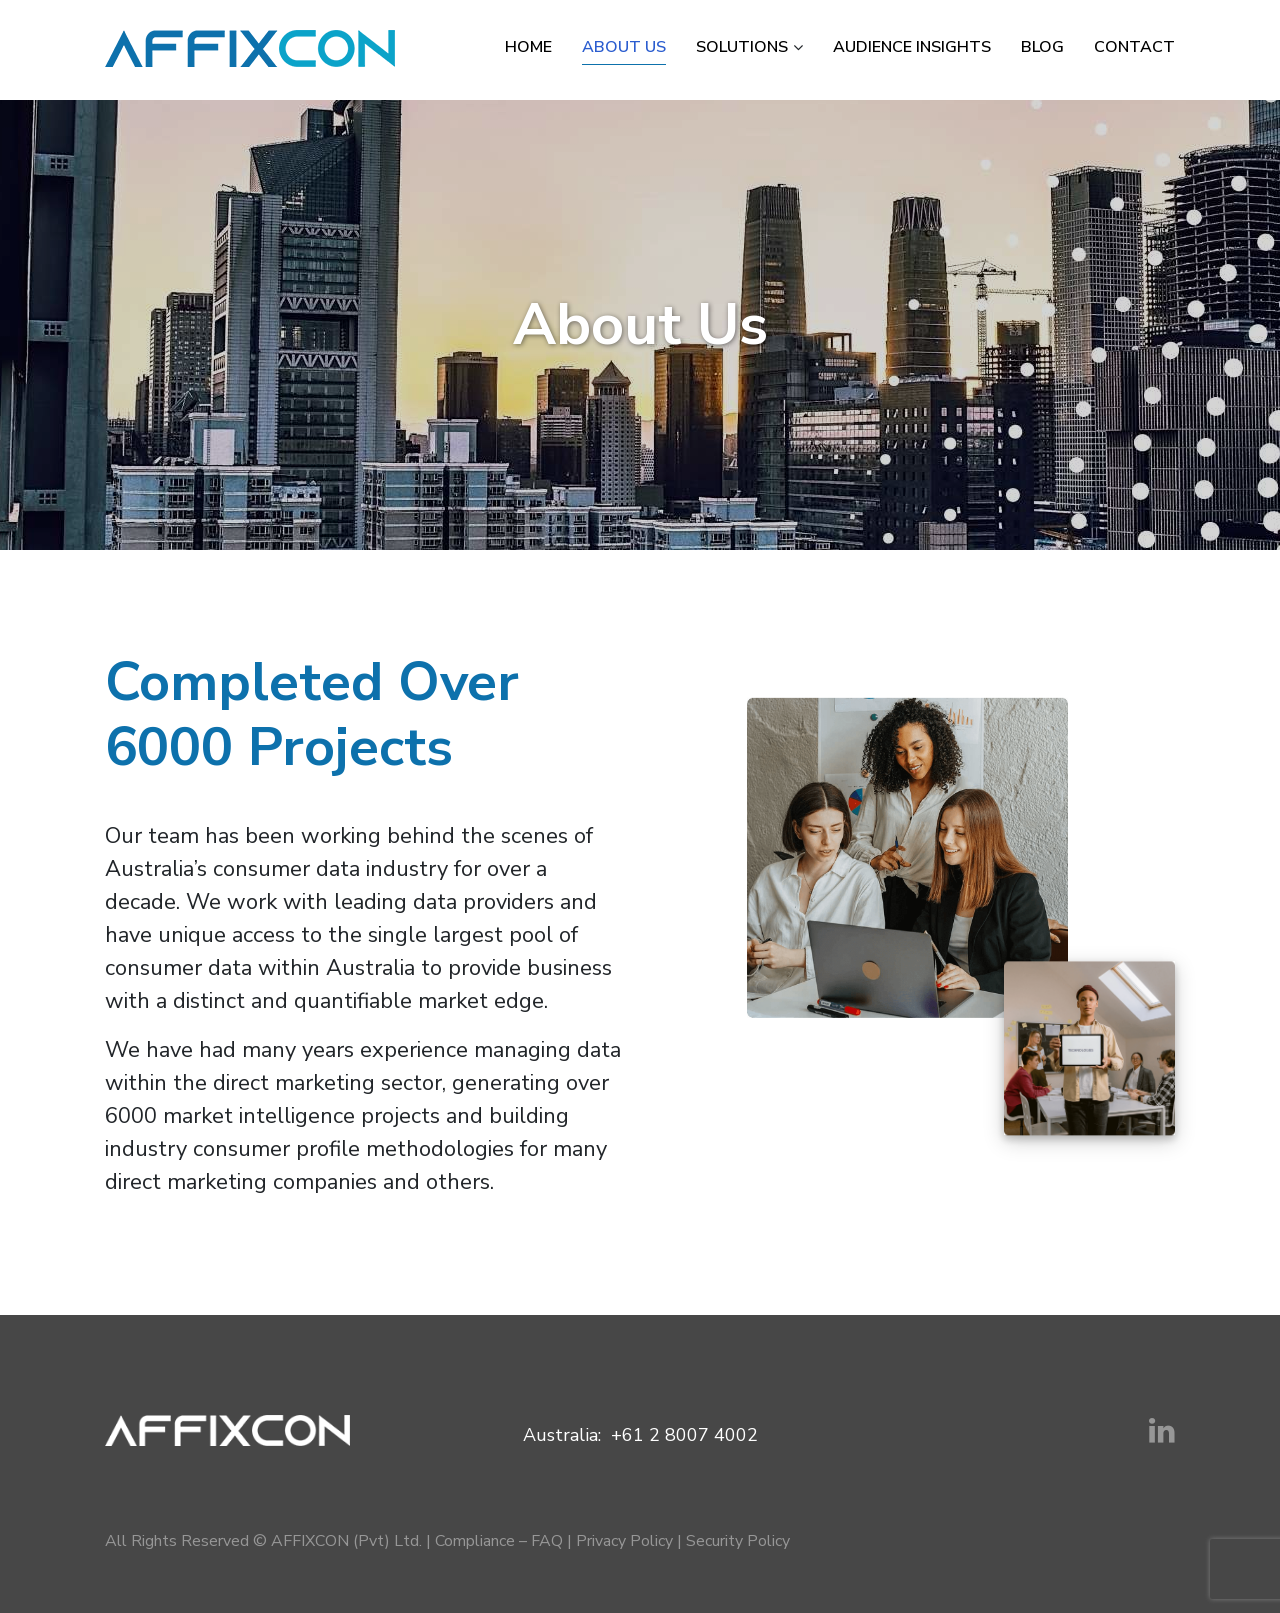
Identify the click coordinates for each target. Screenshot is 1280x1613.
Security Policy (738, 1541)
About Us (624, 47)
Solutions (742, 47)
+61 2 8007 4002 (684, 1435)
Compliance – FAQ (499, 1541)
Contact (1134, 47)
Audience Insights (912, 47)
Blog (1042, 47)
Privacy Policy (624, 1541)
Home (528, 47)
